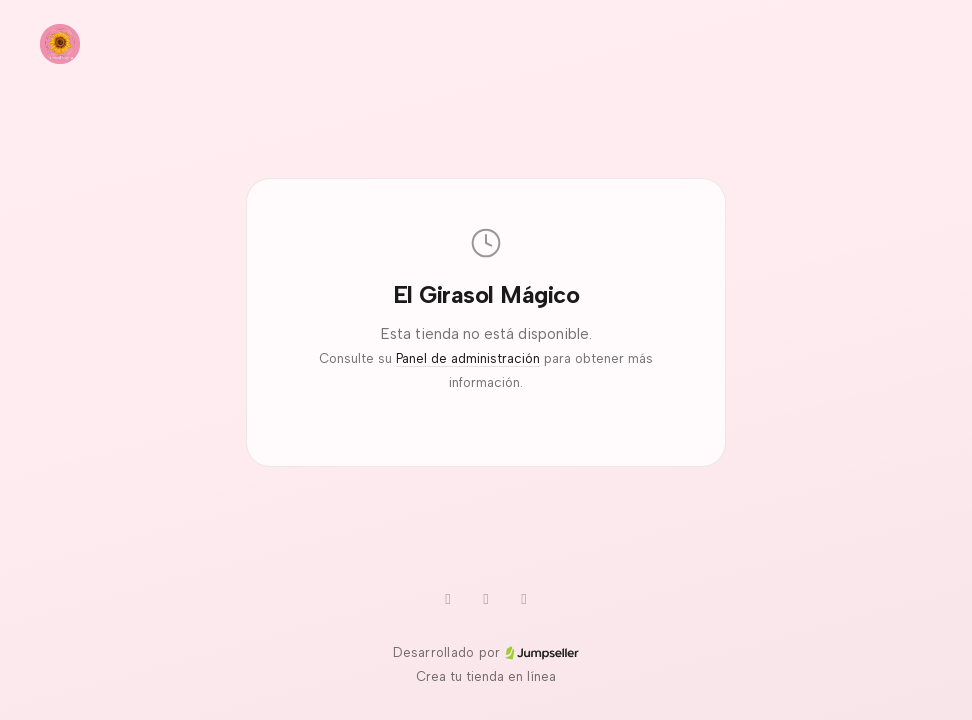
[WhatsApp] (448, 599)
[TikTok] (486, 599)
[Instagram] (524, 599)
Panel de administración (468, 358)
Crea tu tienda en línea (486, 676)
